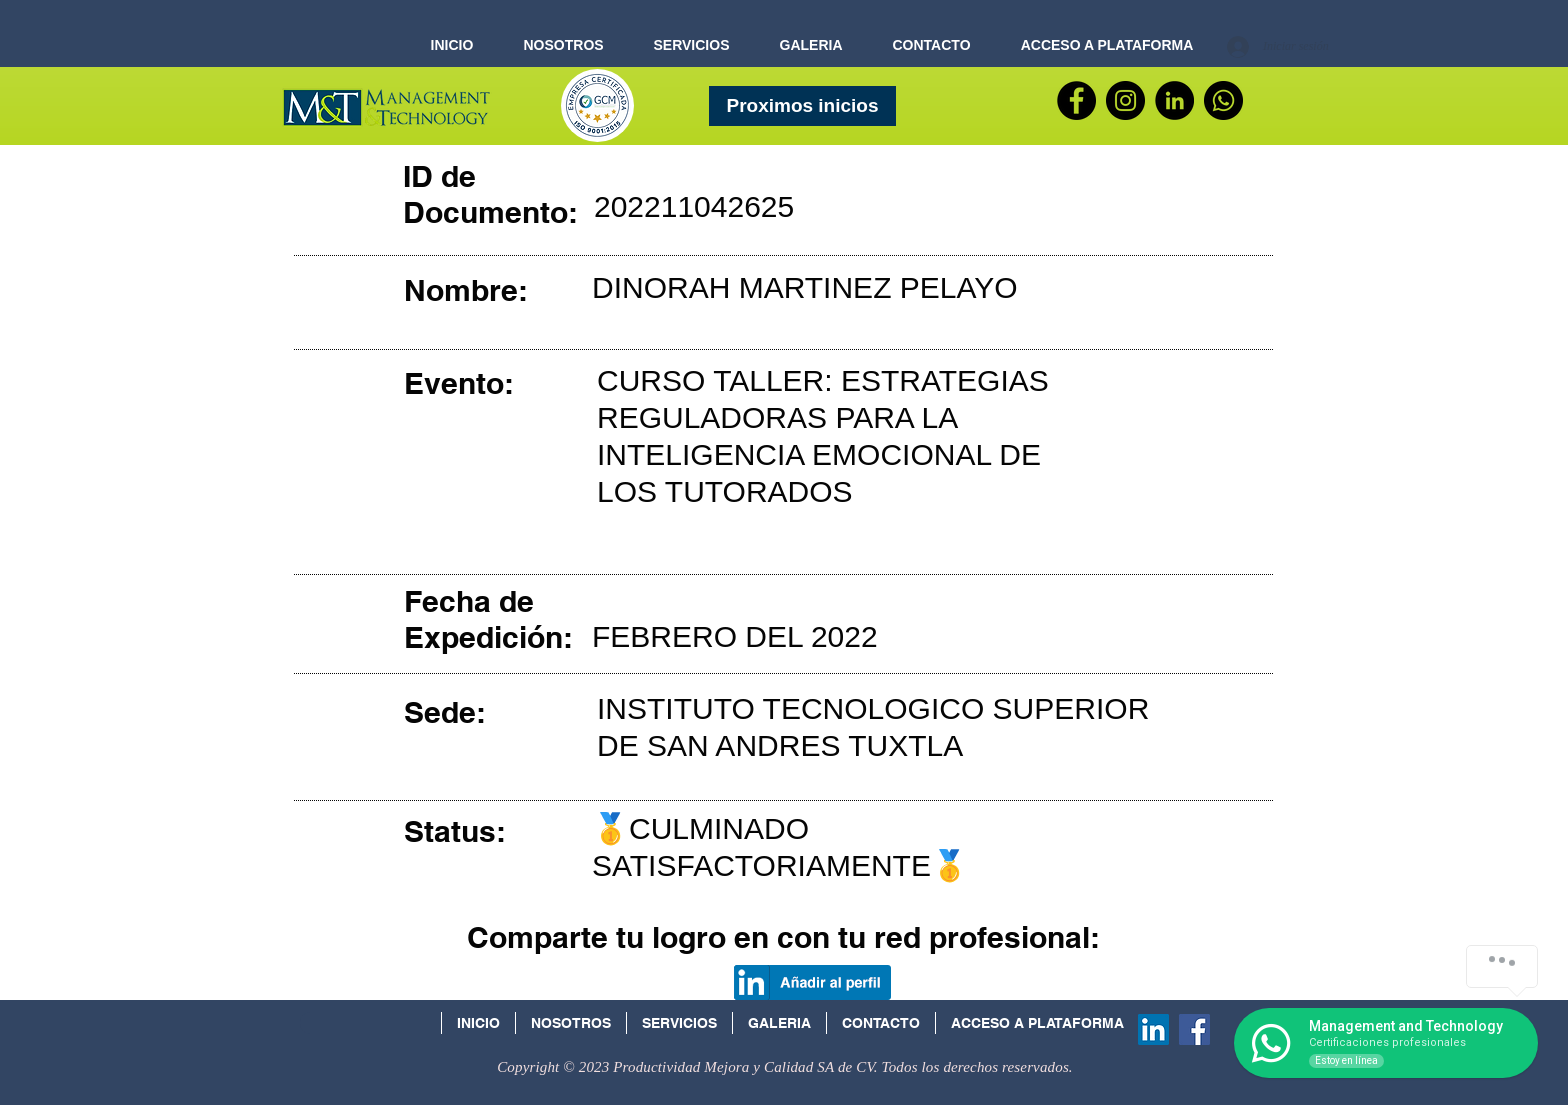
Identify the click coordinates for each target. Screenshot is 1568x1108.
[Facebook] (1076, 100)
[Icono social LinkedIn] (1153, 1029)
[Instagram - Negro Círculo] (1125, 100)
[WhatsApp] (1223, 100)
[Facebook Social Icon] (1194, 1029)
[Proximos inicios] (802, 106)
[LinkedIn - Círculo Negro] (1174, 100)
